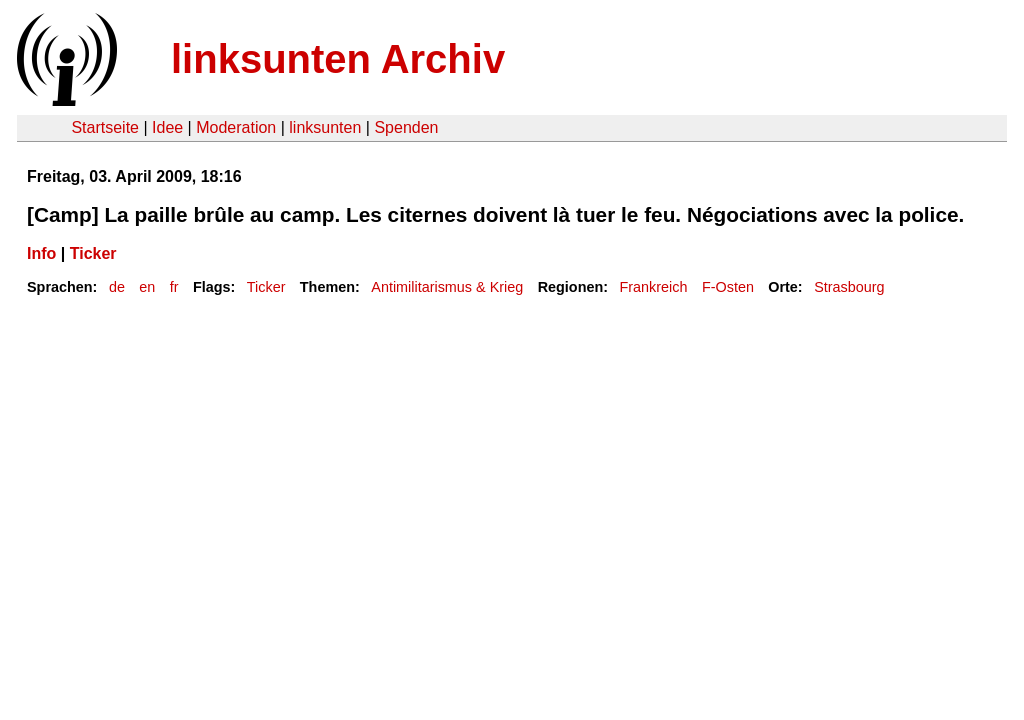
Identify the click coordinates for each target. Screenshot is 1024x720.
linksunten (325, 127)
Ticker (93, 253)
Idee (167, 127)
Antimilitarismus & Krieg (447, 287)
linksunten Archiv (338, 59)
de (117, 287)
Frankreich (654, 287)
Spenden (406, 127)
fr (174, 287)
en (147, 287)
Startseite (105, 127)
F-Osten (728, 287)
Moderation (236, 127)
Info (41, 253)
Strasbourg (849, 287)
